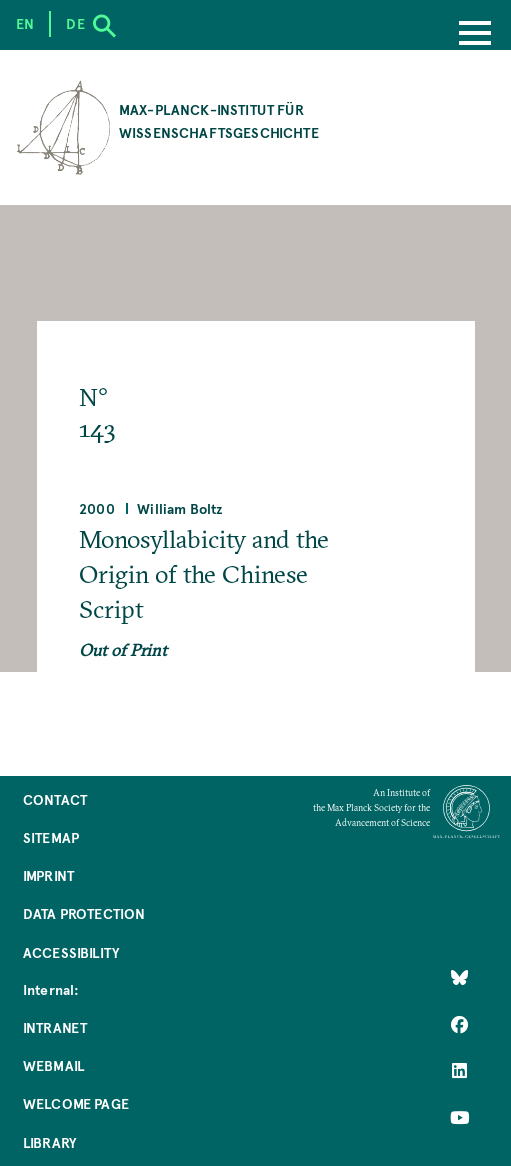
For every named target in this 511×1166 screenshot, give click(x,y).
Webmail (53, 1065)
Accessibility (71, 952)
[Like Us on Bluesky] (459, 978)
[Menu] (475, 35)
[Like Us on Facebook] (459, 1025)
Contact (55, 799)
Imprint (48, 875)
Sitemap (51, 837)
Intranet (55, 1027)
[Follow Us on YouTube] (459, 1118)
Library (49, 1142)
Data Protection (84, 913)
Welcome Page (76, 1103)
